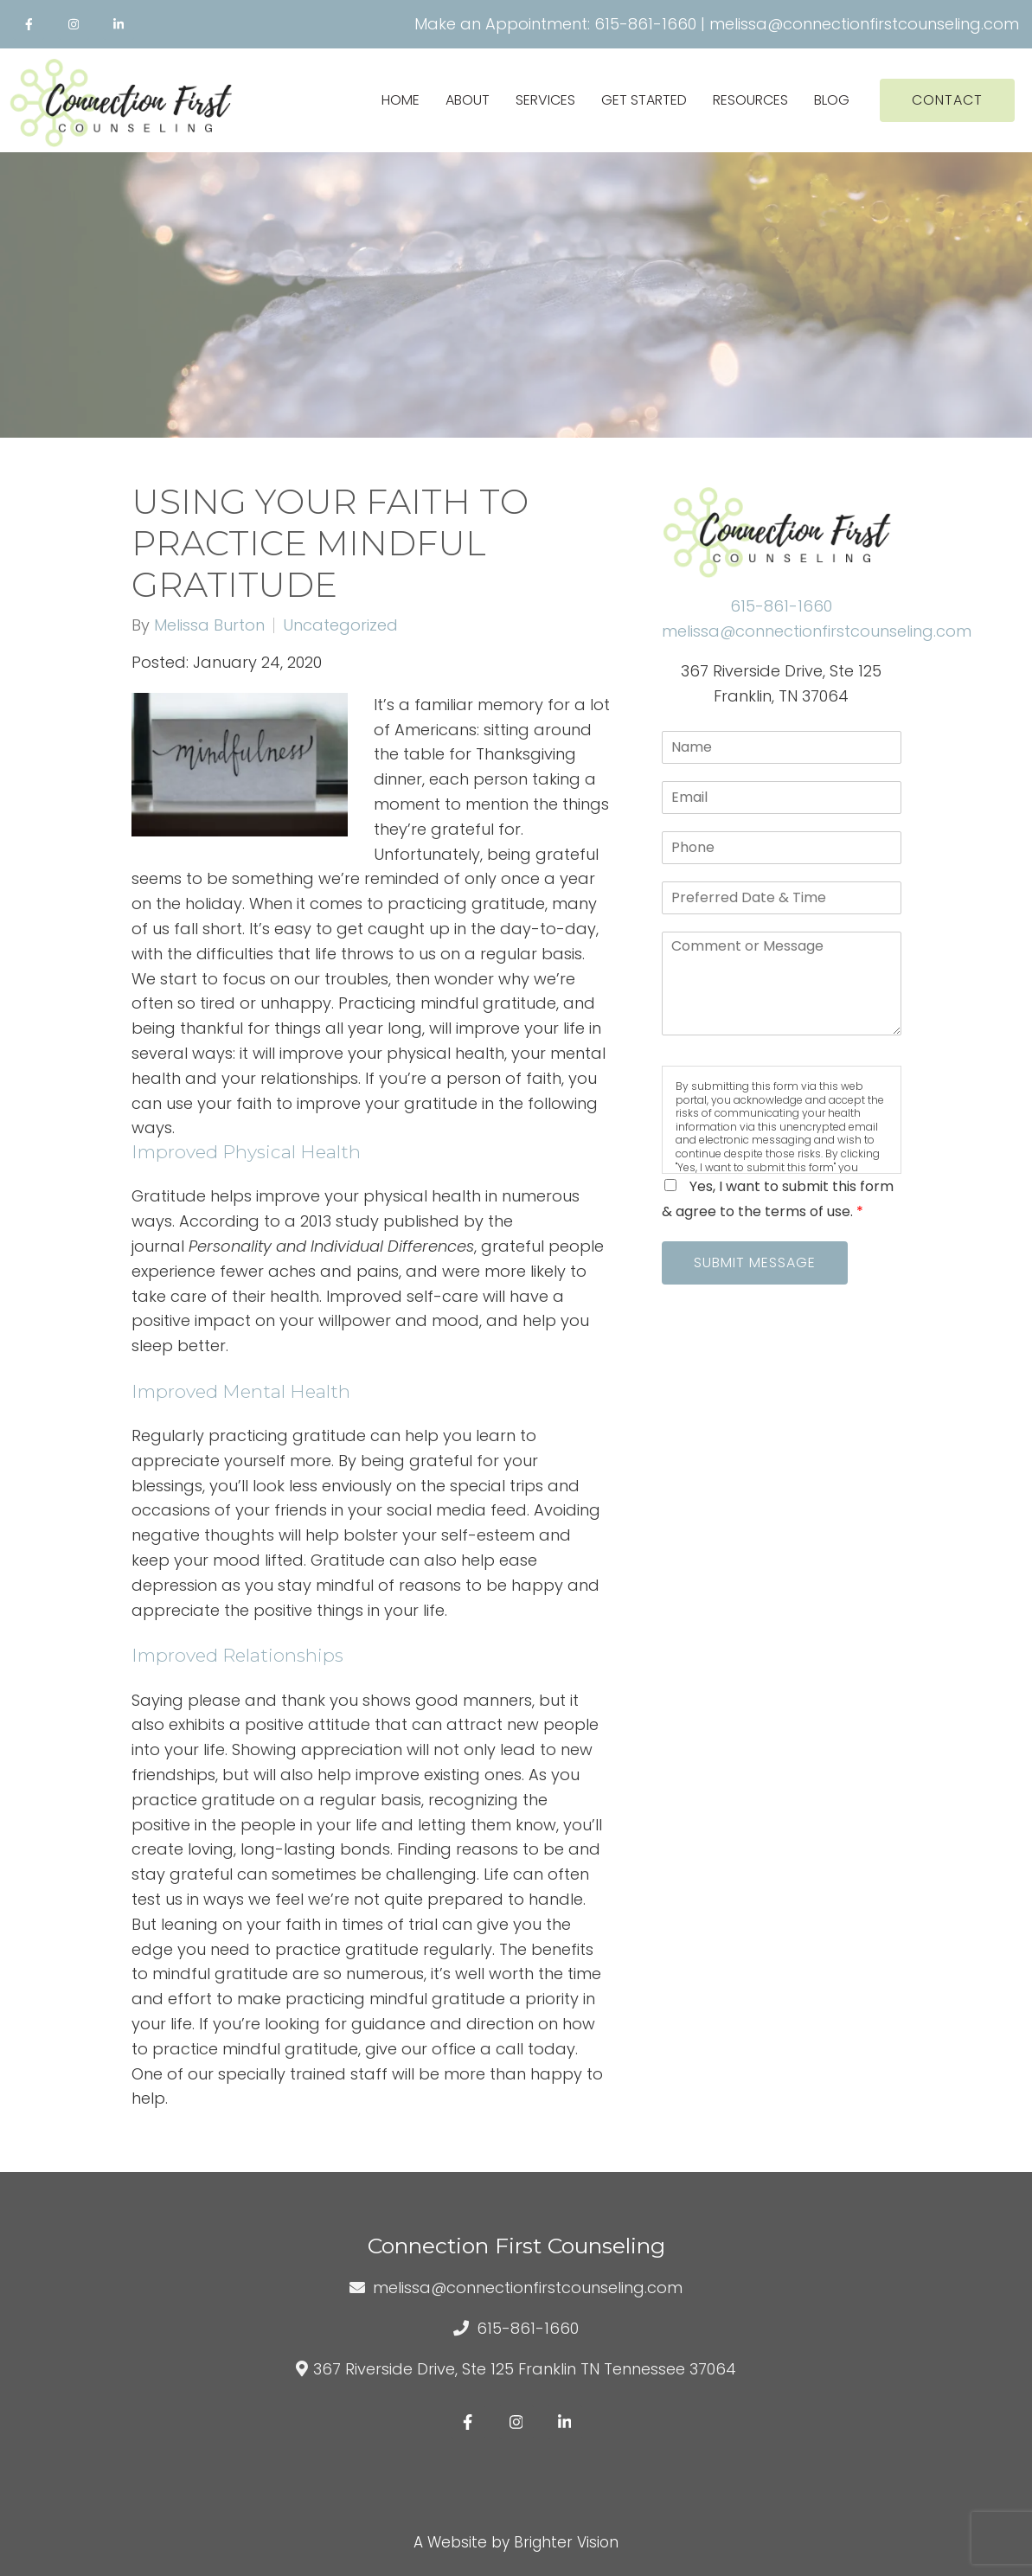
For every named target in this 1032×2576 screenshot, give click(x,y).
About (467, 100)
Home (400, 100)
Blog (831, 100)
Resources (750, 100)
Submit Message (755, 1262)
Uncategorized (340, 625)
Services (545, 100)
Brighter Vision (566, 2542)
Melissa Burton (209, 625)
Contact (947, 100)
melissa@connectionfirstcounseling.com (864, 24)
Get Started (644, 100)
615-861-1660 (645, 24)
